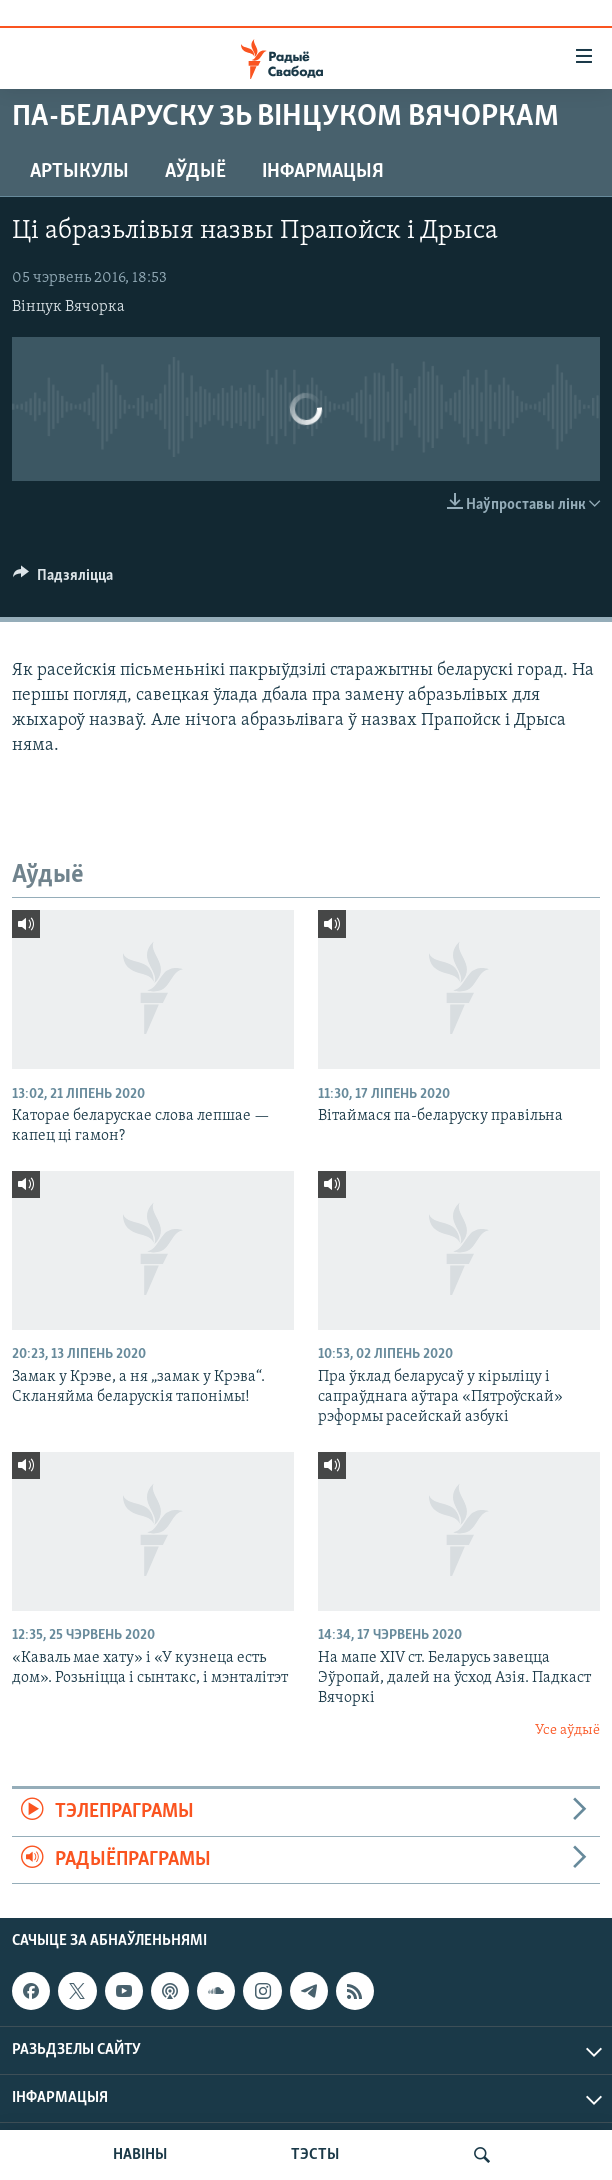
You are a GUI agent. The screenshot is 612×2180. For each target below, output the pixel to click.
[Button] (63, 580)
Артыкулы (79, 172)
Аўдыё (195, 172)
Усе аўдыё (567, 1730)
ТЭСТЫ (315, 2155)
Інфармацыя (323, 172)
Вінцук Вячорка (68, 307)
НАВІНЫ (140, 2155)
